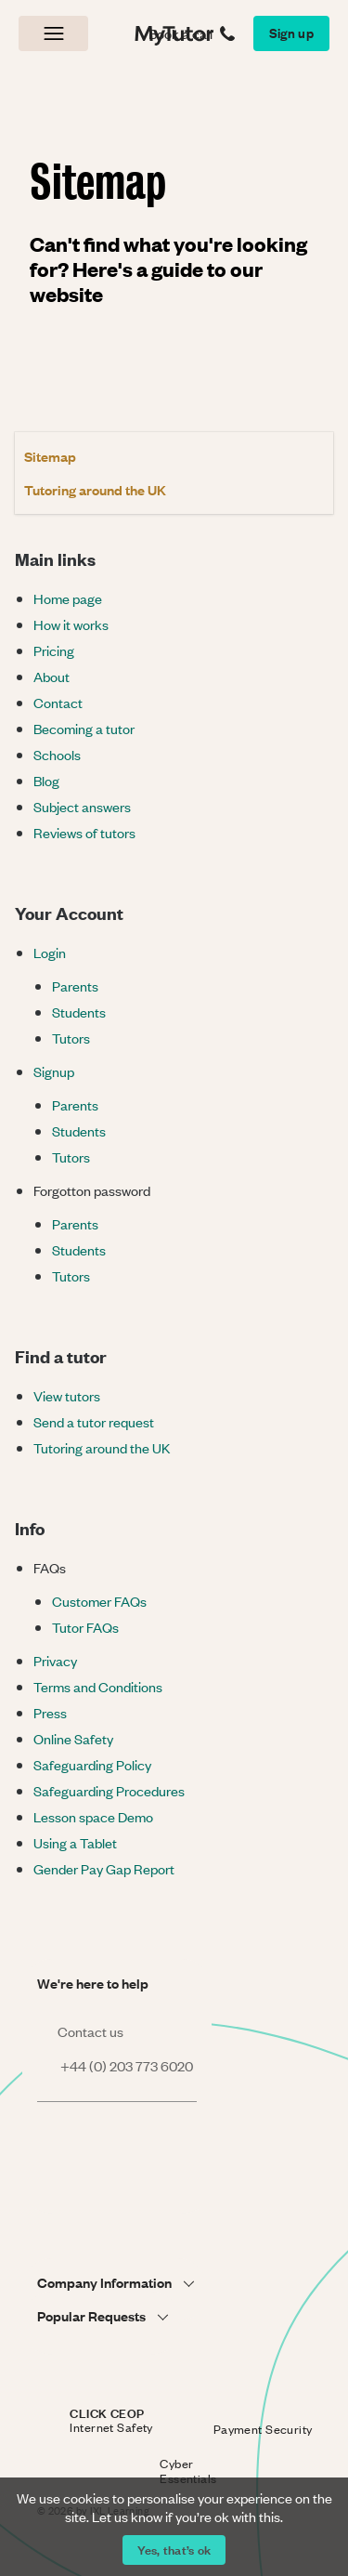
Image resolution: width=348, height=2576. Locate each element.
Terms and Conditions (97, 1686)
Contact (58, 702)
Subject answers (82, 806)
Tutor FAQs (85, 1626)
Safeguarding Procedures (109, 1790)
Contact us (80, 2031)
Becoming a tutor (84, 728)
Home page (67, 598)
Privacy (55, 1660)
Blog (46, 780)
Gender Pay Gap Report (103, 1868)
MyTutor (170, 33)
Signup (53, 1071)
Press (50, 1712)
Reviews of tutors (84, 832)
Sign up (291, 32)
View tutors (66, 1395)
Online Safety (73, 1738)
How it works (71, 624)
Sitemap (50, 456)
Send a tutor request (93, 1421)
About (51, 676)
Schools (57, 754)
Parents (75, 985)
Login (49, 952)
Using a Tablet (75, 1842)
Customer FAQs (99, 1600)
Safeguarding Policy (92, 1764)
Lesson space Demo (93, 1816)
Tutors (71, 1037)
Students (79, 1011)
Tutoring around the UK (95, 489)
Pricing (53, 650)
